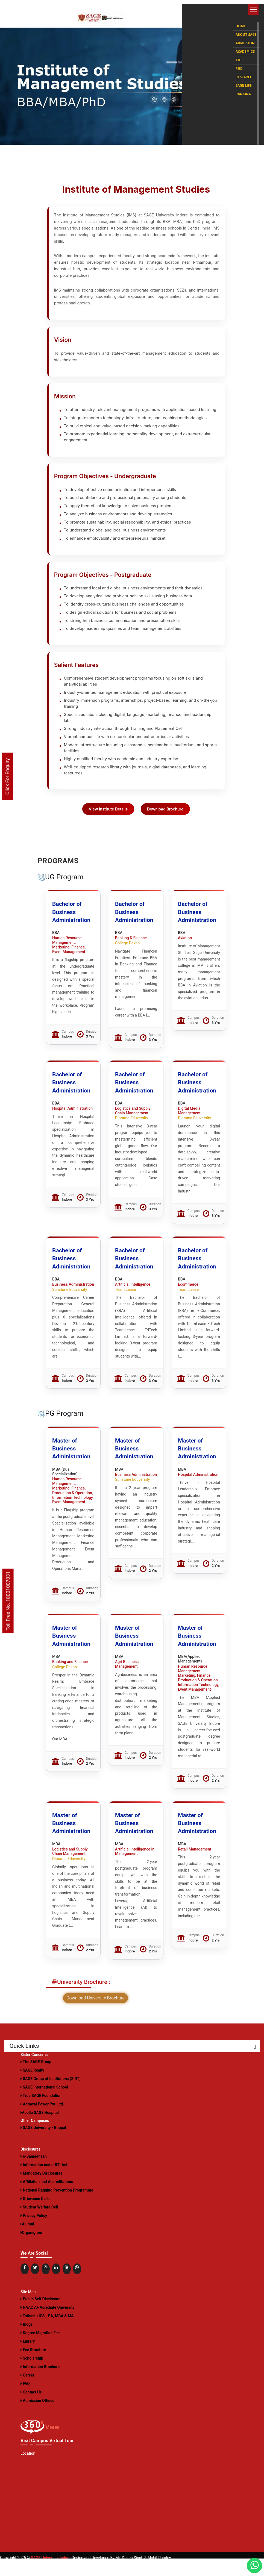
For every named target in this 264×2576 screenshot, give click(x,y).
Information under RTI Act (44, 2182)
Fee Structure (33, 2367)
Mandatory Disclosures (41, 2191)
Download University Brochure (95, 2015)
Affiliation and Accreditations (46, 2199)
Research (244, 73)
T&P (239, 56)
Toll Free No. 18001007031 (8, 1600)
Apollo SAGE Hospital (39, 2130)
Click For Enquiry (7, 776)
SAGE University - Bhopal (43, 2145)
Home (241, 22)
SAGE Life (244, 81)
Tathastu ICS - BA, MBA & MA (47, 2333)
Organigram (31, 2250)
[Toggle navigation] (253, 9)
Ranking (243, 90)
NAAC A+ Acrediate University (47, 2325)
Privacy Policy (33, 2233)
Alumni (27, 2241)
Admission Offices (37, 2418)
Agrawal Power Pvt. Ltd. (42, 2122)
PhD (239, 64)
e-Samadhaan (33, 2174)
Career (27, 2392)
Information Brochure (40, 2384)
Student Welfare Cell (39, 2224)
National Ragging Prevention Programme (56, 2207)
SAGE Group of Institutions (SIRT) (50, 2096)
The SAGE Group (35, 2079)
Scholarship (31, 2376)
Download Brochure (166, 826)
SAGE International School (44, 2105)
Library (27, 2359)
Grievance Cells (34, 2216)
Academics (245, 47)
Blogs (26, 2342)
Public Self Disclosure (40, 2316)
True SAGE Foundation (40, 2113)
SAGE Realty (32, 2088)
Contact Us (31, 2409)
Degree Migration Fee (40, 2350)
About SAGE (246, 30)
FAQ (25, 2401)
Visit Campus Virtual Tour (45, 2457)
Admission (245, 39)
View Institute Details (107, 826)
